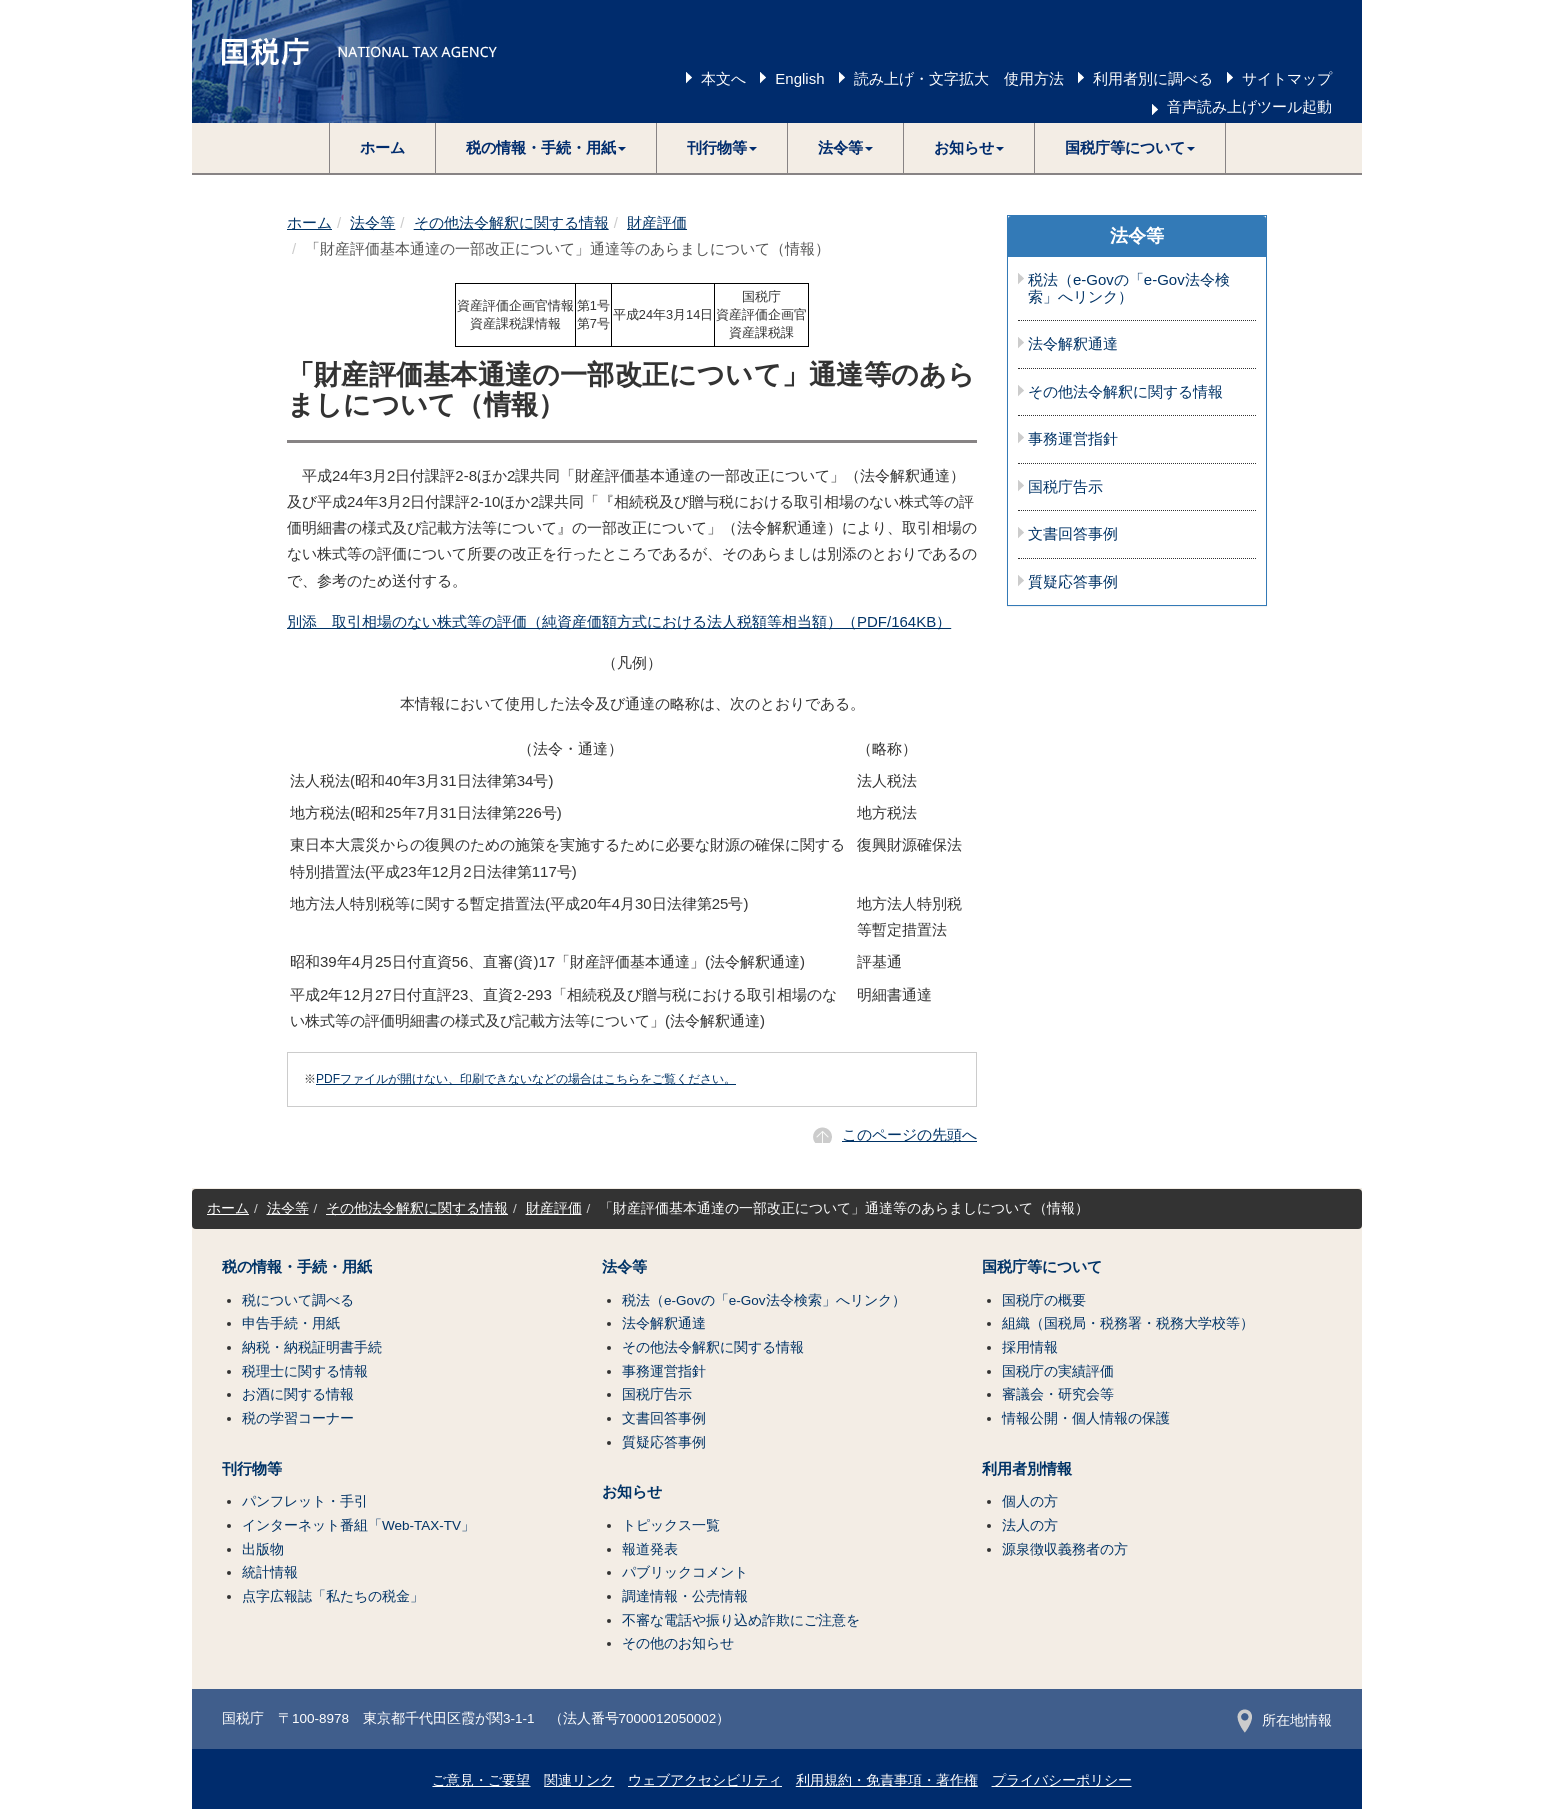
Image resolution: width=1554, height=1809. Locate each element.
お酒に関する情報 (298, 1394)
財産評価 (657, 222)
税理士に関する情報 (305, 1371)
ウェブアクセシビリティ (705, 1780)
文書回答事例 (1073, 534)
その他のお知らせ (678, 1643)
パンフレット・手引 (305, 1501)
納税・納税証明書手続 (312, 1347)
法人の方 (1030, 1525)
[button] (546, 148)
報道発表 (650, 1549)
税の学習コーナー (298, 1418)
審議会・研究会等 (1058, 1394)
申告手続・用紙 (291, 1323)
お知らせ (632, 1492)
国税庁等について (1042, 1267)
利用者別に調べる (1153, 78)
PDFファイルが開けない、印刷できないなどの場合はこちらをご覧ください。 (526, 1079)
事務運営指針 (1073, 439)
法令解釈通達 (1073, 344)
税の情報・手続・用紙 (297, 1267)
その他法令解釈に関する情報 (511, 222)
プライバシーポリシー (1062, 1780)
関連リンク (579, 1780)
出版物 (263, 1549)
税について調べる (298, 1300)
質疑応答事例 (1073, 582)
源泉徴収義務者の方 (1065, 1549)
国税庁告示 (1065, 487)
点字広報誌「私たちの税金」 (333, 1596)
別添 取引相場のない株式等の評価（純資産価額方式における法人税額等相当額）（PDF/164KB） (619, 621)
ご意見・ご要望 (481, 1780)
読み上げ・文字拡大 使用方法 (959, 78)
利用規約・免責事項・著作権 (887, 1780)
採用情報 (1030, 1347)
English (799, 78)
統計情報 (270, 1572)
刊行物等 (252, 1469)
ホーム (382, 147)
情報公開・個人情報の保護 (1086, 1418)
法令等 (372, 222)
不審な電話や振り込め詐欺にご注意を (741, 1620)
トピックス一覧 (671, 1525)
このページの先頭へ (909, 1134)
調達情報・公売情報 (685, 1596)
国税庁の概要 (1044, 1300)
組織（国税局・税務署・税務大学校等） (1128, 1323)
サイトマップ (1287, 78)
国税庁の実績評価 (1058, 1371)
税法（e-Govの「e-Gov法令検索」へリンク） (1129, 288)
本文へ (723, 78)
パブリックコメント (685, 1572)
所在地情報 (1284, 1720)
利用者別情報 (1027, 1469)
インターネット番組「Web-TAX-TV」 (358, 1525)
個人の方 (1030, 1501)
